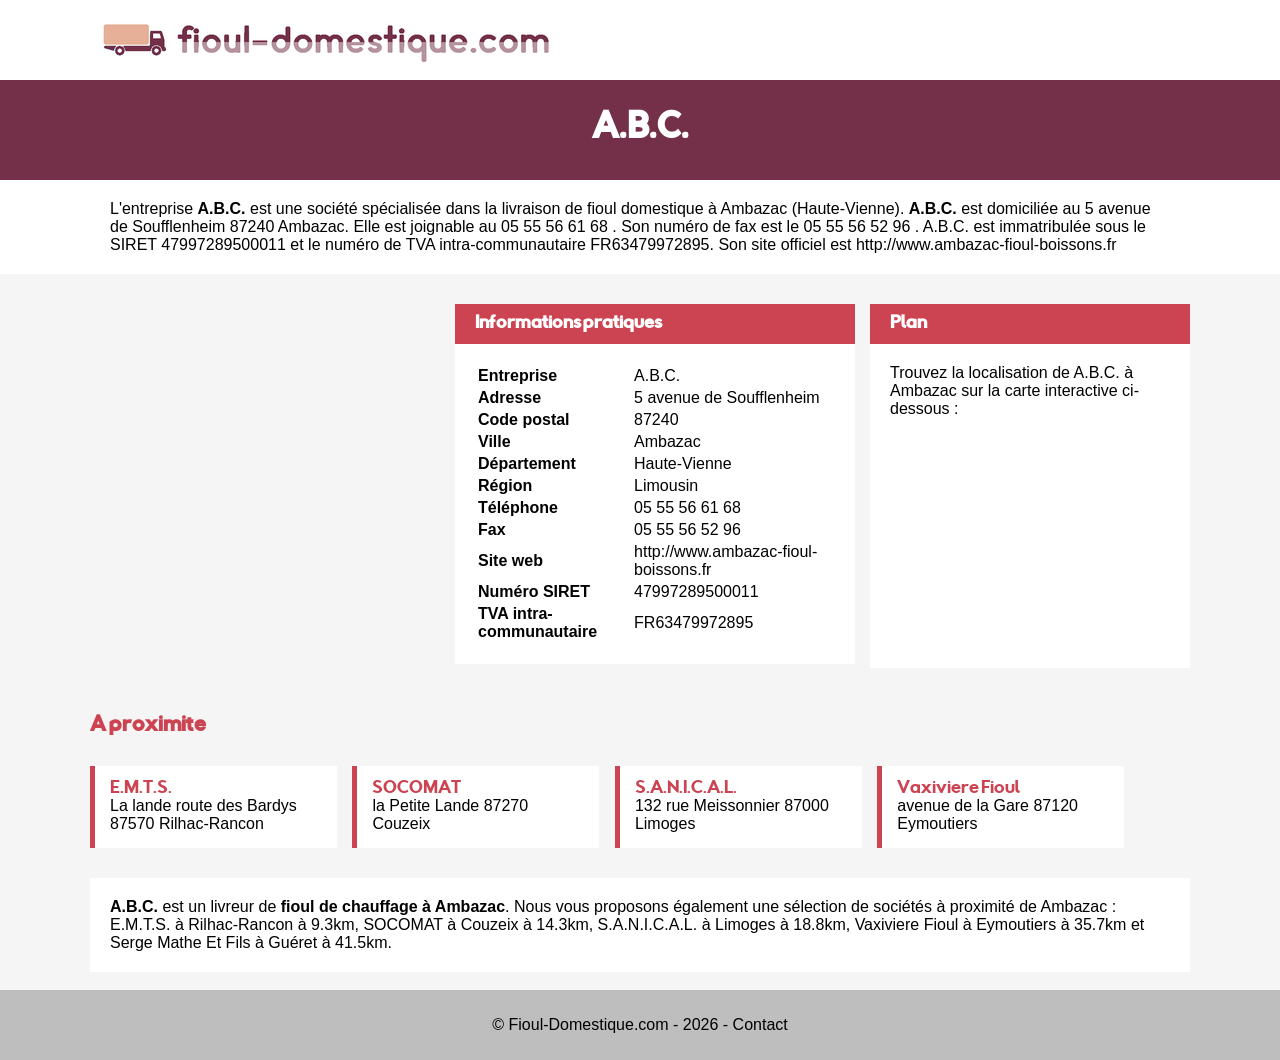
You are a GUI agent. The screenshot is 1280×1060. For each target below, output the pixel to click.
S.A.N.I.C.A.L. (686, 789)
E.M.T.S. (141, 789)
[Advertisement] (265, 444)
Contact (760, 1024)
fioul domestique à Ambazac (687, 208)
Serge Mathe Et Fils (180, 942)
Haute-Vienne (846, 208)
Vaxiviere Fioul (958, 789)
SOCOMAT (416, 789)
